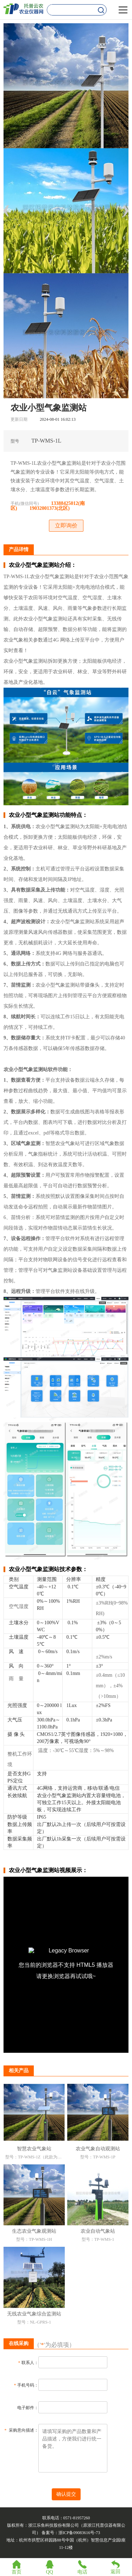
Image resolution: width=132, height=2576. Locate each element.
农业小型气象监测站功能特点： (48, 815)
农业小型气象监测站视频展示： (48, 1870)
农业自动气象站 (98, 2231)
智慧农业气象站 (34, 2148)
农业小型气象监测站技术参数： (48, 1569)
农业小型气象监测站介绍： (42, 565)
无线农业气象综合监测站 (34, 2313)
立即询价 (66, 526)
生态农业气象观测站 (34, 2231)
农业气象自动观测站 (98, 2148)
